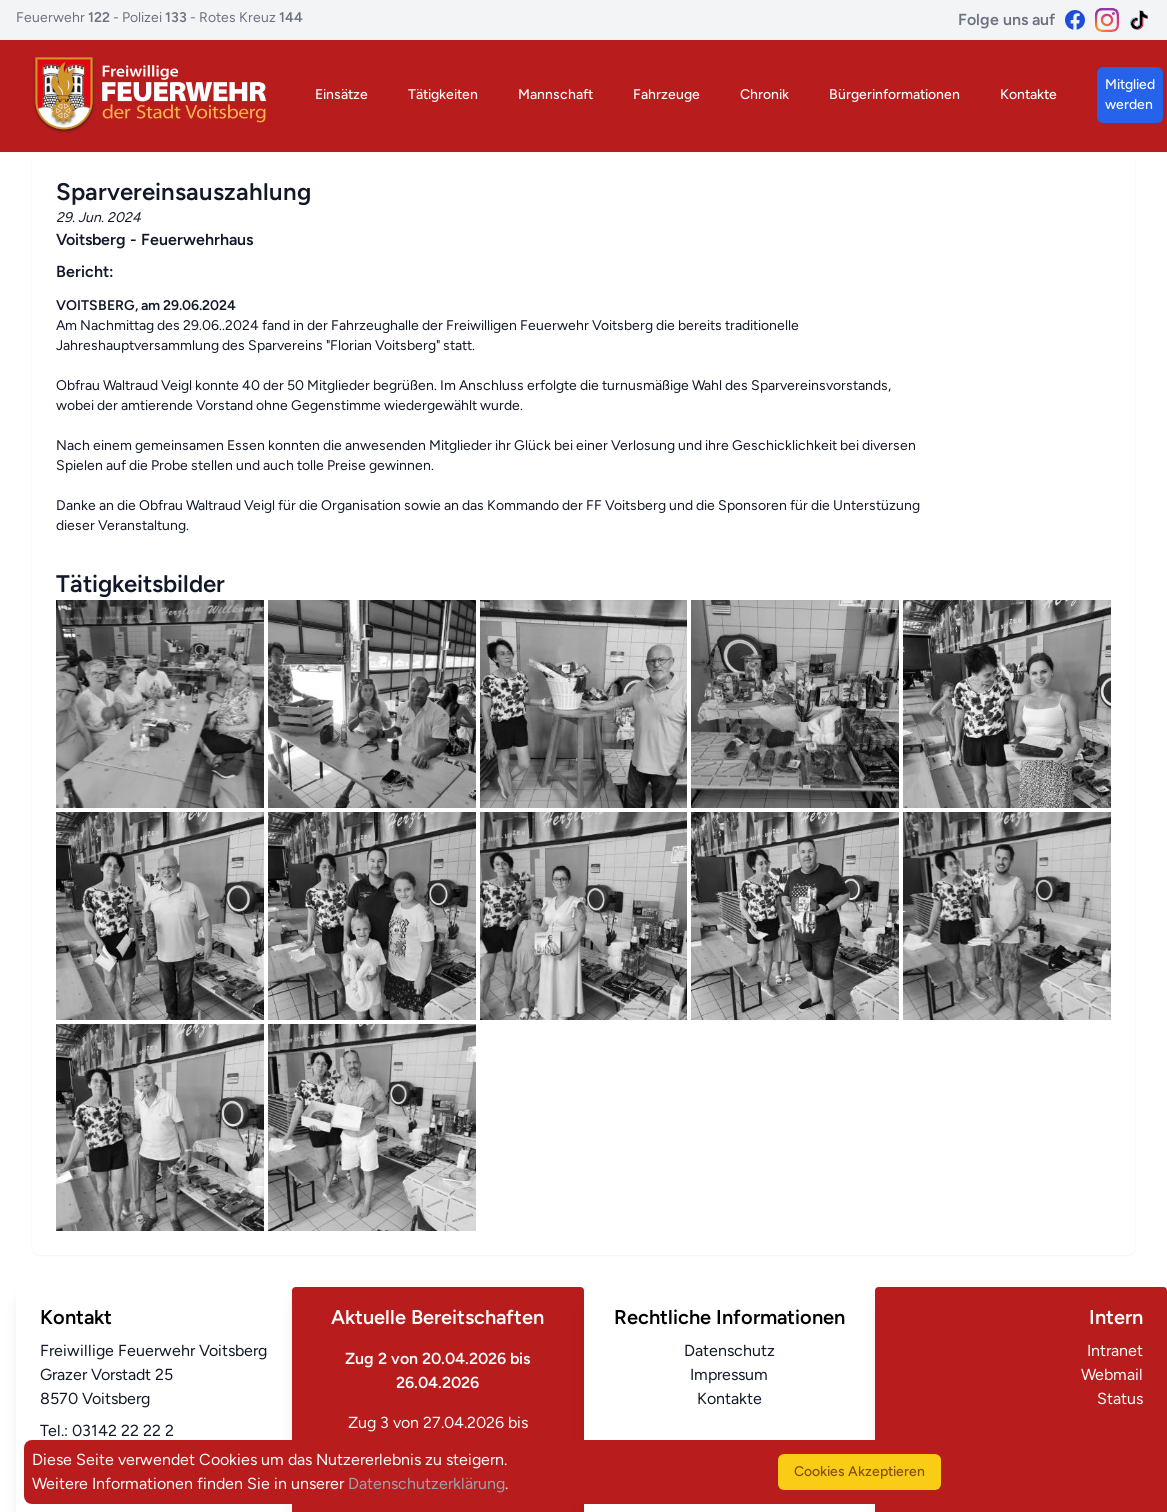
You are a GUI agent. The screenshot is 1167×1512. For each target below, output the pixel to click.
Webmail (1112, 1374)
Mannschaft (555, 94)
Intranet (1115, 1350)
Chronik (764, 94)
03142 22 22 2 (123, 1430)
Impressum (729, 1374)
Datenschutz (729, 1350)
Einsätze (341, 94)
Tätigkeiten (443, 94)
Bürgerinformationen (894, 94)
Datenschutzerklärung (426, 1483)
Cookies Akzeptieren (859, 1471)
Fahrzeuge (666, 94)
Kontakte (1028, 94)
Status (1120, 1398)
